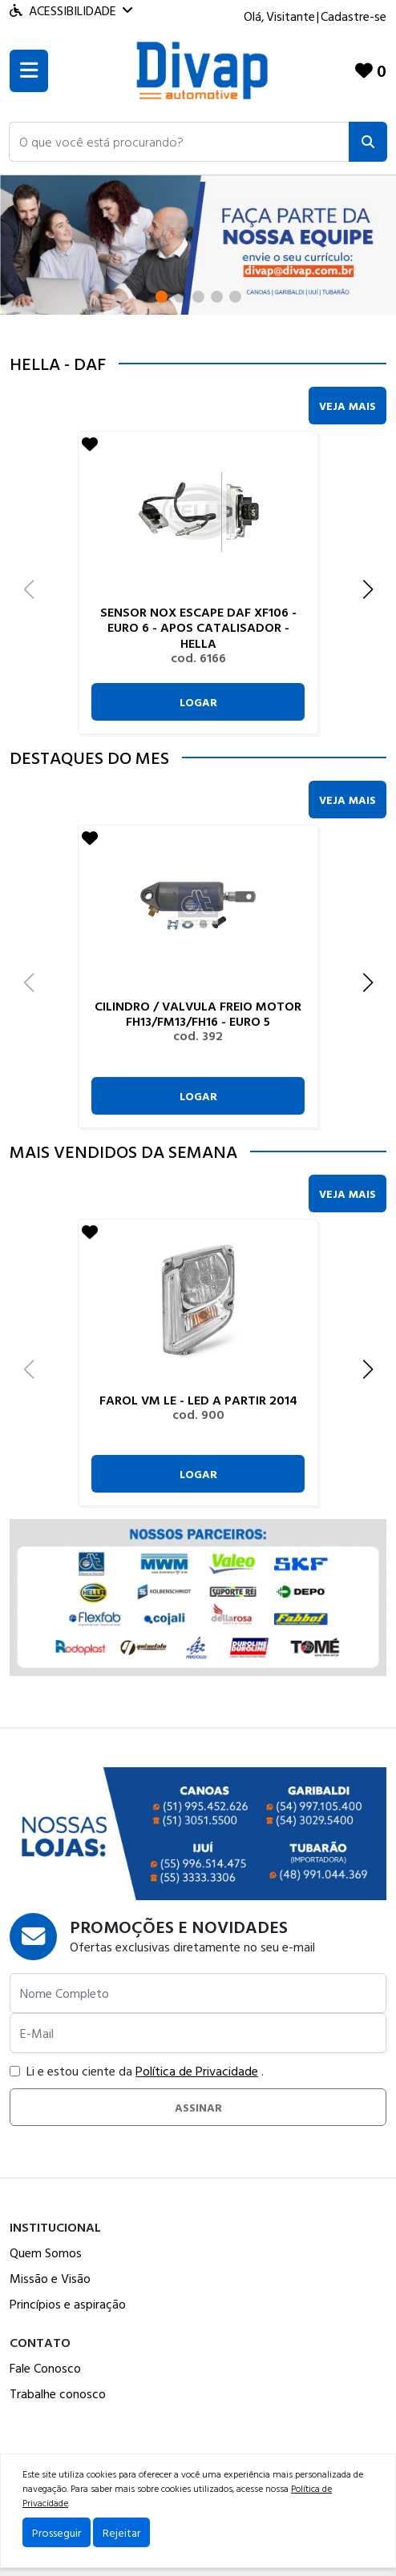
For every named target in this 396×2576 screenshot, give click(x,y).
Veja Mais (347, 405)
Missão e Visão (50, 2278)
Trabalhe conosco (58, 2393)
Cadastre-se (353, 16)
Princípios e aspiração (68, 2303)
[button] (179, 142)
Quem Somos (46, 2252)
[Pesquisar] (368, 142)
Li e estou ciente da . (137, 2070)
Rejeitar (121, 2532)
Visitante (290, 16)
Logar (198, 701)
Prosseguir (56, 2532)
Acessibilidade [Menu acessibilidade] (71, 10)
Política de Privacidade (196, 2070)
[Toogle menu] (29, 71)
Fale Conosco (45, 2367)
